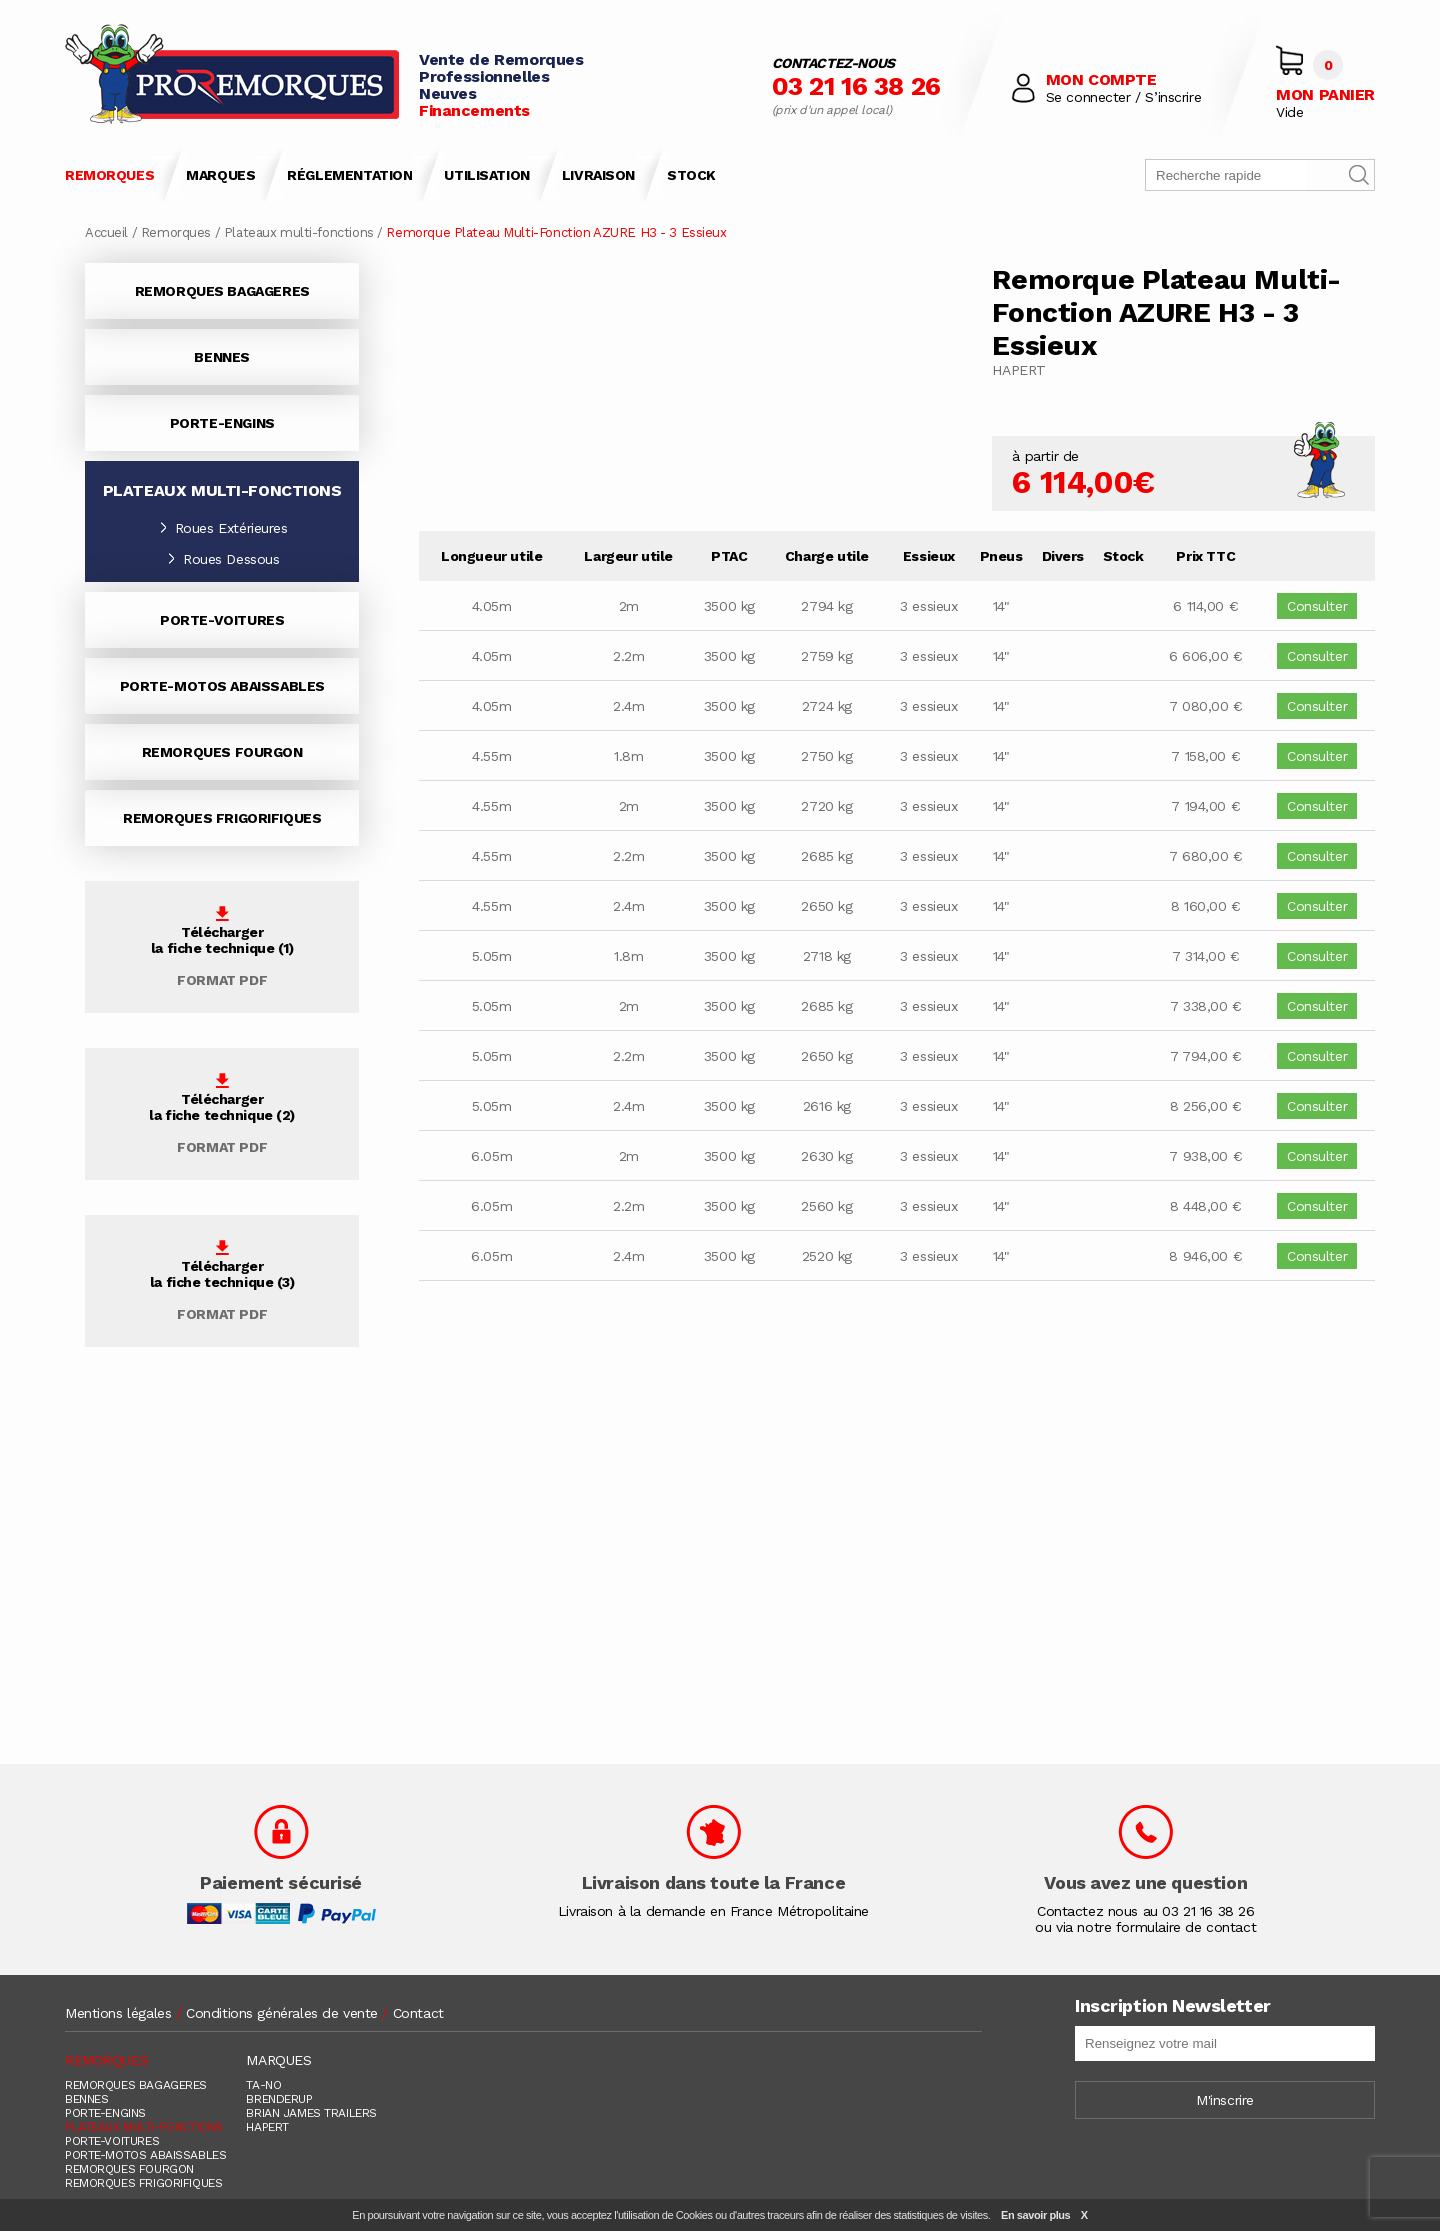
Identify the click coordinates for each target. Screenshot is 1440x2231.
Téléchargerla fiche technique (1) (222, 947)
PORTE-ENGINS (222, 423)
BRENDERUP (279, 2099)
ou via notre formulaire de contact (1145, 1927)
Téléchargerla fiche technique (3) (222, 1281)
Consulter (1317, 606)
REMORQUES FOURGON (222, 752)
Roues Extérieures (222, 528)
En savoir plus (1035, 2215)
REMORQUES (109, 175)
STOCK (691, 175)
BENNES (221, 357)
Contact (418, 2013)
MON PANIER (1325, 94)
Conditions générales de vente (282, 2013)
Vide (1289, 112)
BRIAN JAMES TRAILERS (311, 2113)
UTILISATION (486, 175)
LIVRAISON (598, 175)
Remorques (176, 232)
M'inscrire (1225, 2100)
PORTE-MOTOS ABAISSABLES (222, 686)
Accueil (106, 232)
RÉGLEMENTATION (349, 175)
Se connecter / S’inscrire (1124, 97)
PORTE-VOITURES (222, 620)
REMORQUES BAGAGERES (222, 291)
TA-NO (263, 2085)
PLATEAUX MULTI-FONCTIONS (144, 2127)
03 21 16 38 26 (856, 86)
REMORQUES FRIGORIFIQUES (222, 818)
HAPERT (267, 2127)
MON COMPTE (1101, 79)
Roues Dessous (222, 559)
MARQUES (220, 175)
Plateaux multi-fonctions (299, 232)
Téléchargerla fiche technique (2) (222, 1114)
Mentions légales (118, 2013)
